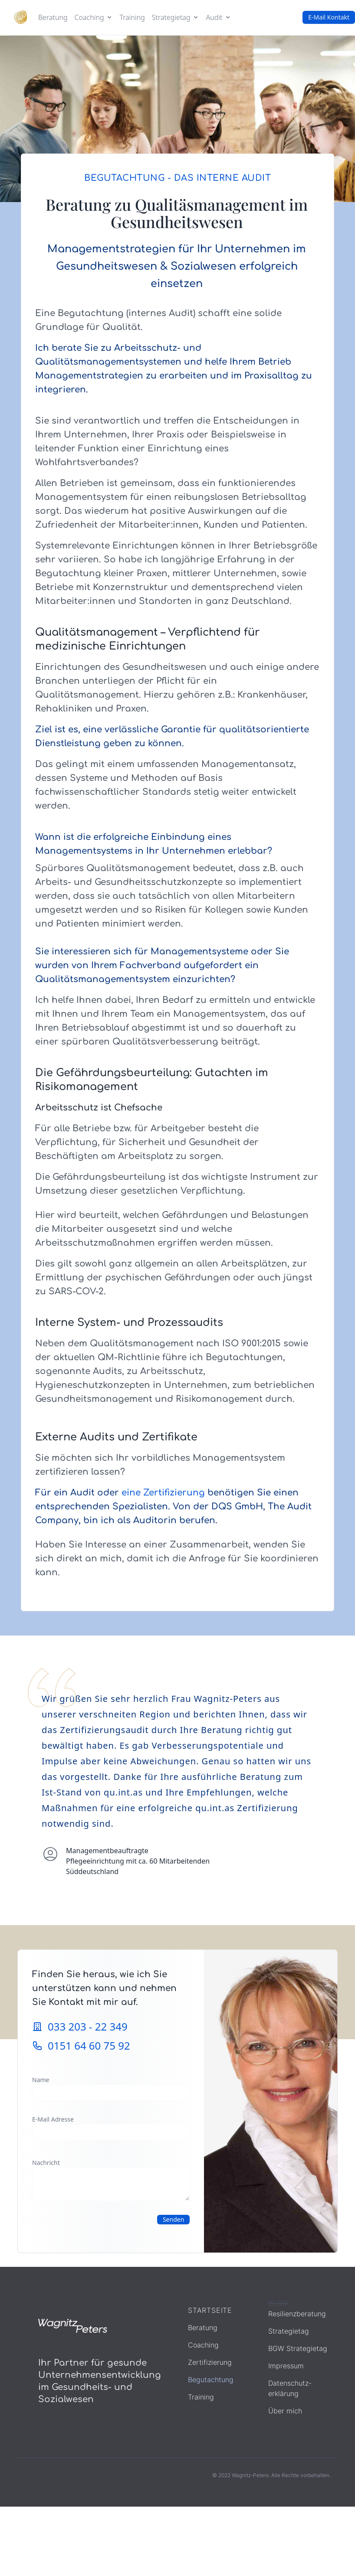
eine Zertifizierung (163, 1493)
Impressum (286, 2365)
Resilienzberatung (297, 2313)
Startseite (210, 2310)
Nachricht (46, 2162)
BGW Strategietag (297, 2348)
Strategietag (288, 2331)
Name (40, 2080)
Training (132, 17)
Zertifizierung (210, 2362)
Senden (173, 2219)
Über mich (285, 2410)
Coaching (203, 2345)
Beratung (53, 17)
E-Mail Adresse (53, 2119)
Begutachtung (210, 2379)
